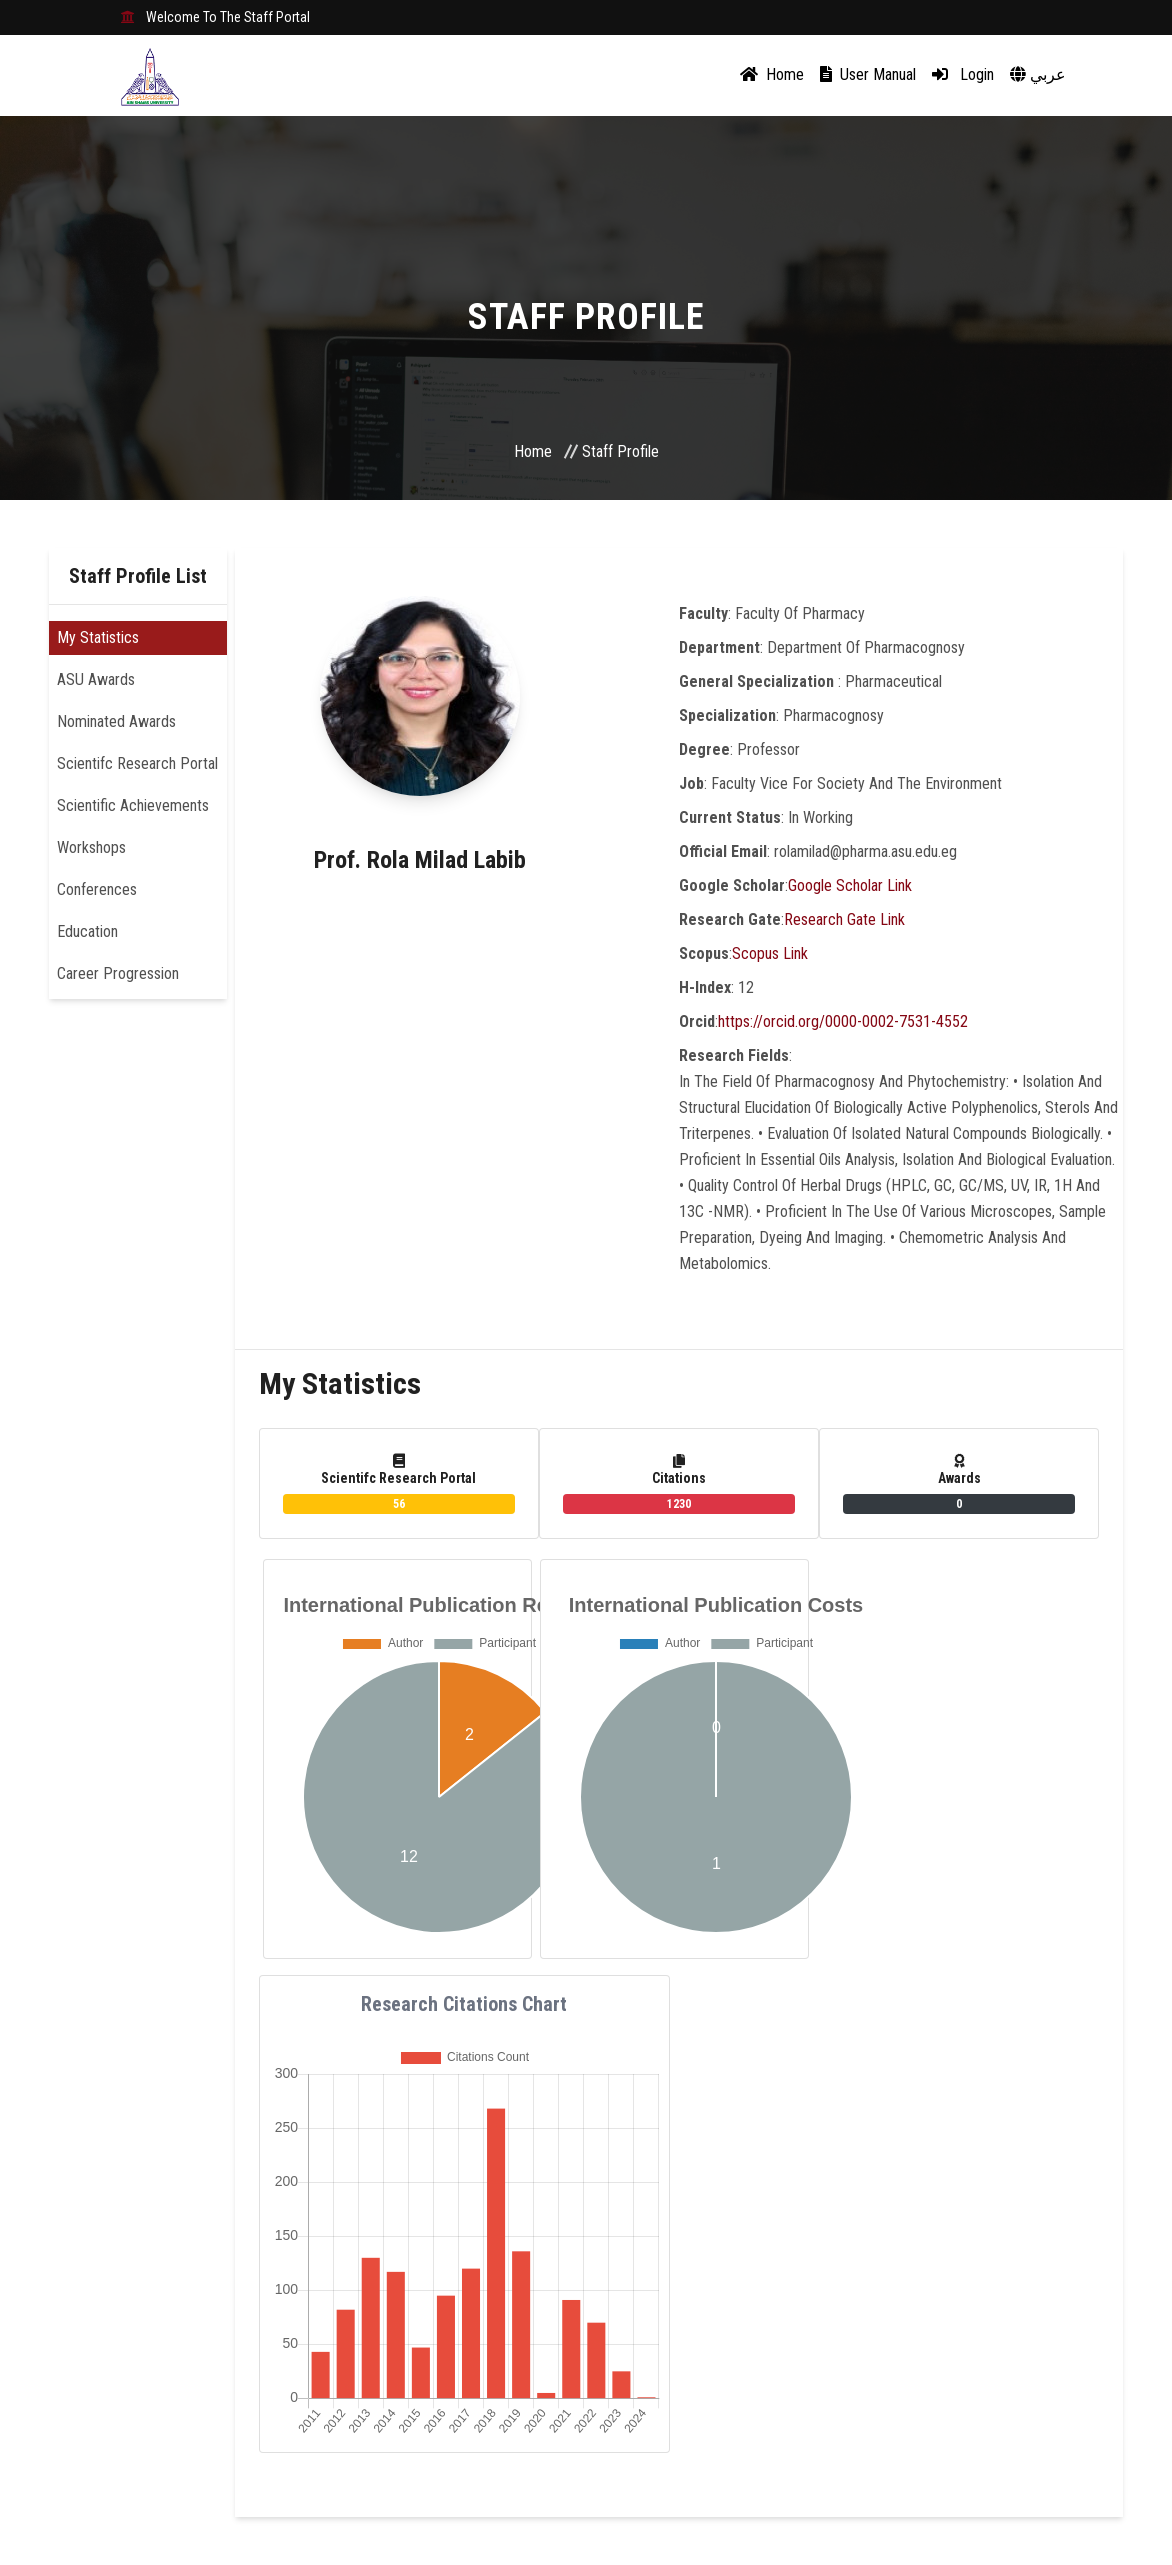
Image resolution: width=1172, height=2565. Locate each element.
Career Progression (118, 973)
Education (87, 931)
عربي (1038, 74)
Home (772, 74)
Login (963, 74)
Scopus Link (770, 953)
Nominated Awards (116, 721)
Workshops (91, 847)
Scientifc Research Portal (137, 763)
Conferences (97, 889)
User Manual (868, 74)
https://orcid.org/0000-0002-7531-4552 (843, 1021)
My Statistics (98, 637)
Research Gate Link (844, 919)
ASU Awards (96, 679)
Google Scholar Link (850, 885)
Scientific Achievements (133, 805)
